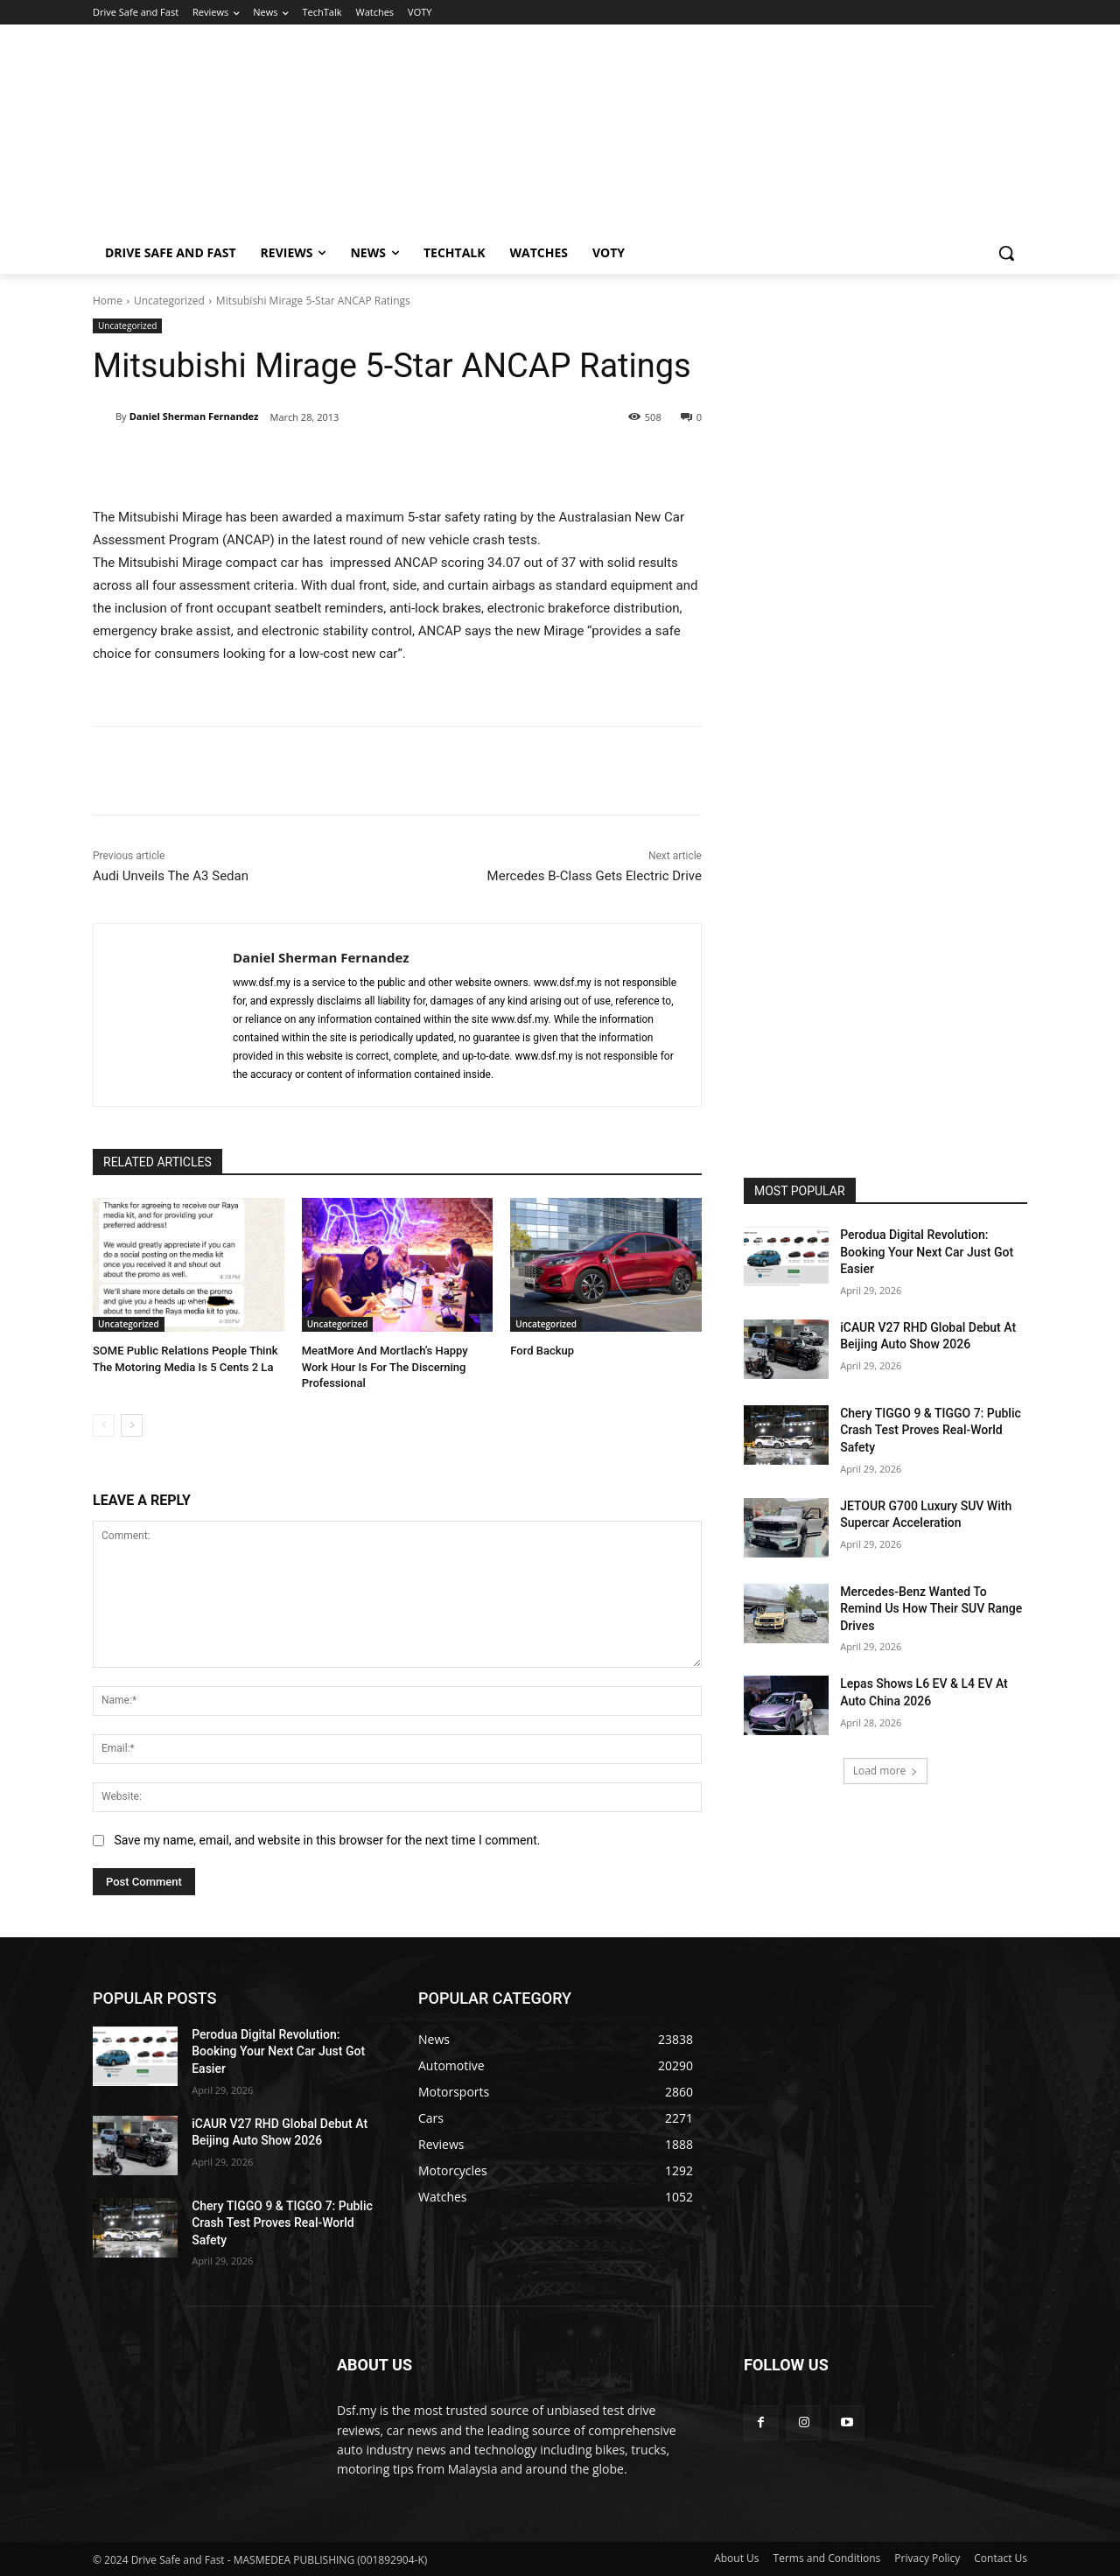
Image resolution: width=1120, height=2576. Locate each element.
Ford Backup (542, 1350)
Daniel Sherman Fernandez (194, 416)
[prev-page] (104, 1425)
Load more (886, 1770)
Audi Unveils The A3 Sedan (170, 876)
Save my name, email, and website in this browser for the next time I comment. (327, 1840)
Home (107, 300)
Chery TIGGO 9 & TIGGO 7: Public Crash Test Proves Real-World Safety (930, 1430)
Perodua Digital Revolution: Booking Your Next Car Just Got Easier (926, 1252)
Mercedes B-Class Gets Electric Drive (594, 876)
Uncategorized (169, 300)
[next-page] (132, 1425)
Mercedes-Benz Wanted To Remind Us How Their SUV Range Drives (931, 1609)
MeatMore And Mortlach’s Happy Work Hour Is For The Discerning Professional (385, 1366)
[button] (1006, 253)
